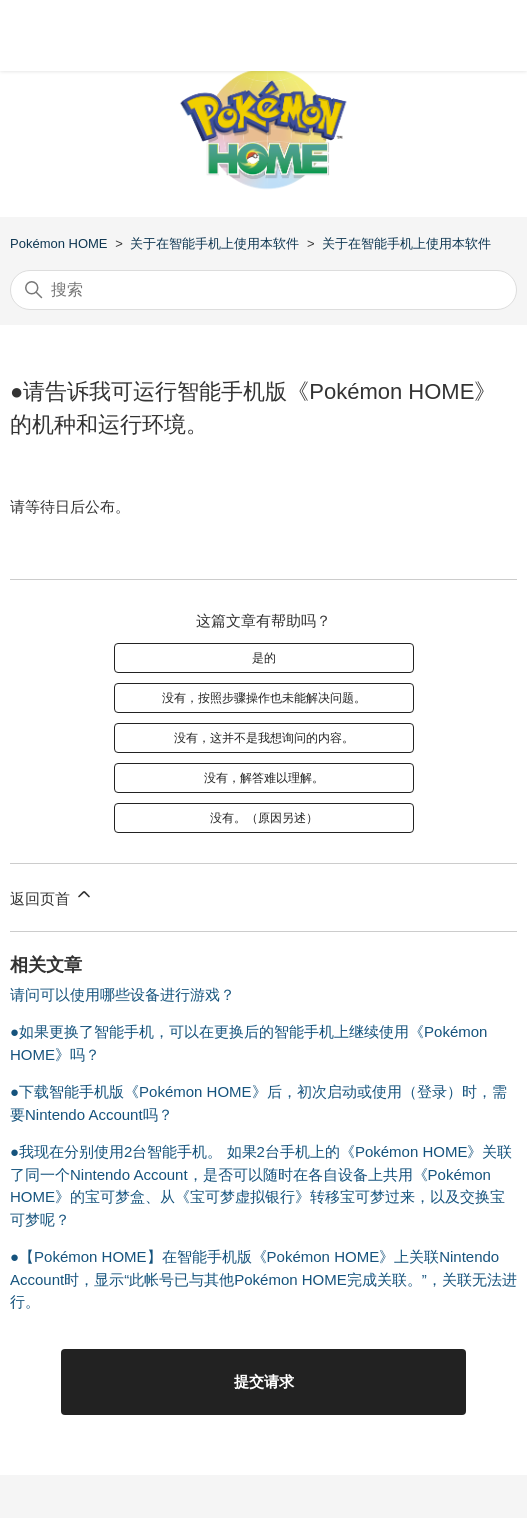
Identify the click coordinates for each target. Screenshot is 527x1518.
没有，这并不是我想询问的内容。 (264, 738)
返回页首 (52, 895)
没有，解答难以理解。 (264, 778)
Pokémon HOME (59, 243)
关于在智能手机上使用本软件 (214, 243)
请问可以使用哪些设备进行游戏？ (122, 994)
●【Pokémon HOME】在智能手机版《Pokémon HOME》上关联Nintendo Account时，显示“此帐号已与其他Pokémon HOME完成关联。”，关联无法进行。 (263, 1279)
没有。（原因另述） (264, 818)
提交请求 (264, 1381)
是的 (264, 658)
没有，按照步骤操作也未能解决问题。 (264, 698)
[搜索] (263, 290)
